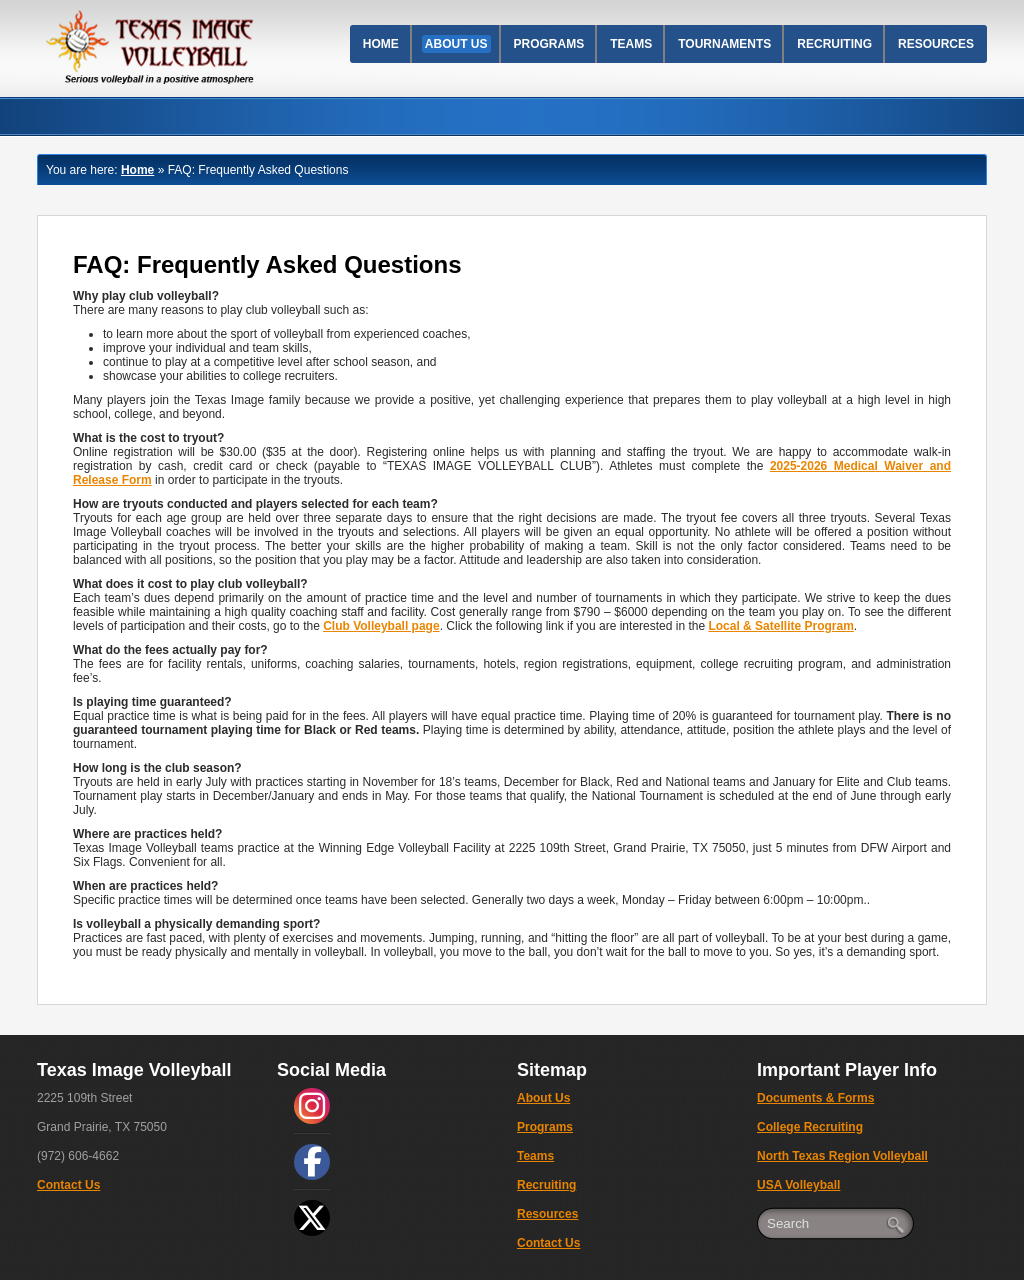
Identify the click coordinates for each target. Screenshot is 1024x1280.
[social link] (312, 1106)
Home (381, 44)
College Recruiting (810, 1127)
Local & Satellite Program (780, 626)
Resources (936, 44)
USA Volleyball (798, 1185)
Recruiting (834, 44)
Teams (631, 44)
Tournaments (724, 44)
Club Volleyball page (381, 626)
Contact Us (68, 1185)
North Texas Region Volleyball (842, 1156)
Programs (549, 44)
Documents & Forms (815, 1098)
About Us (456, 44)
